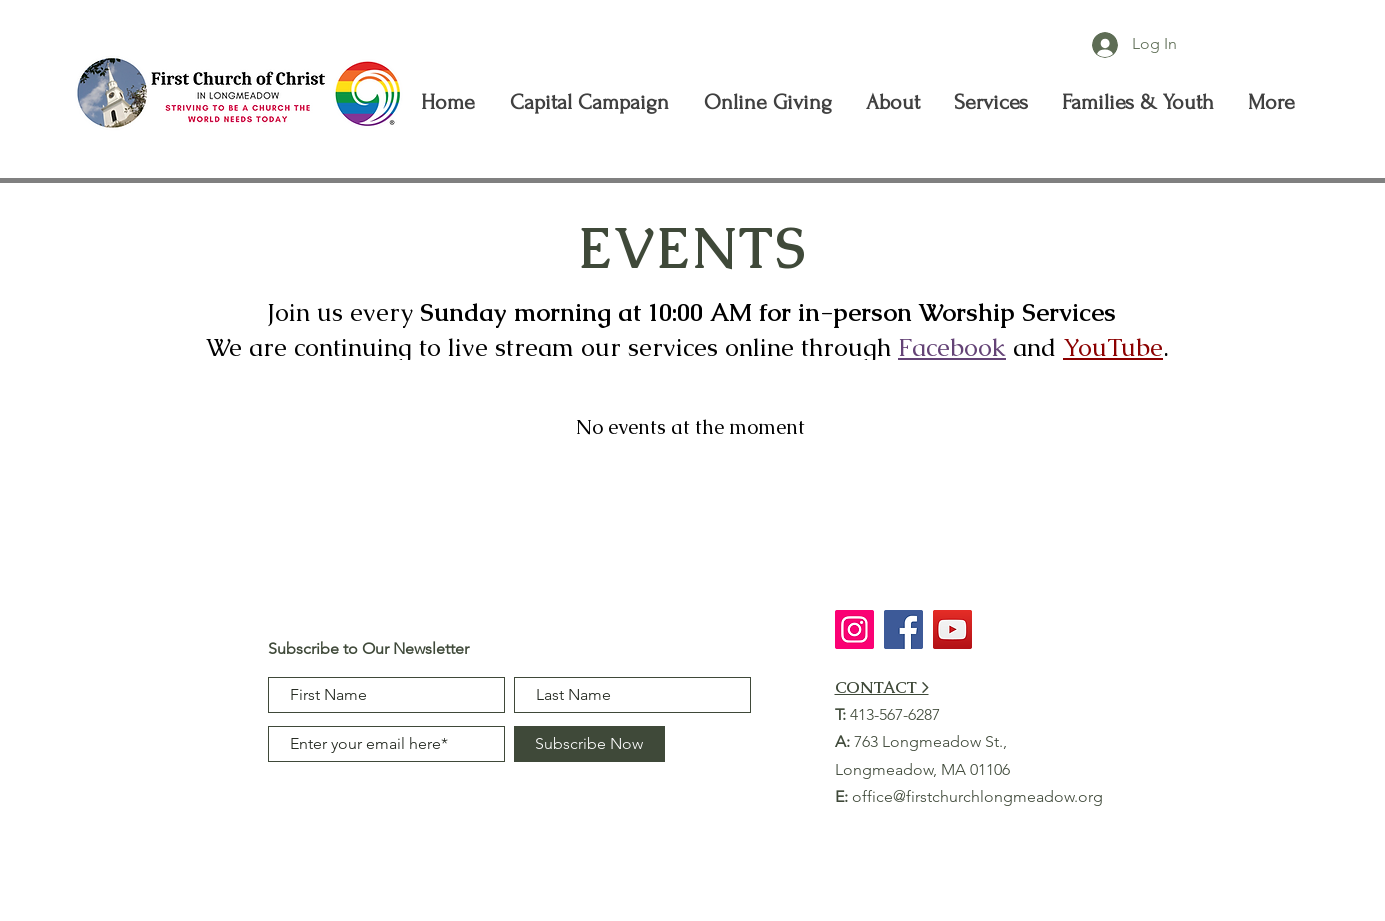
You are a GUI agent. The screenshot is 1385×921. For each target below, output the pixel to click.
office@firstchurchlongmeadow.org (977, 796)
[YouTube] (952, 629)
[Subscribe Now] (589, 744)
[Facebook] (903, 629)
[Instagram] (854, 629)
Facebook (952, 347)
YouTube (1113, 347)
